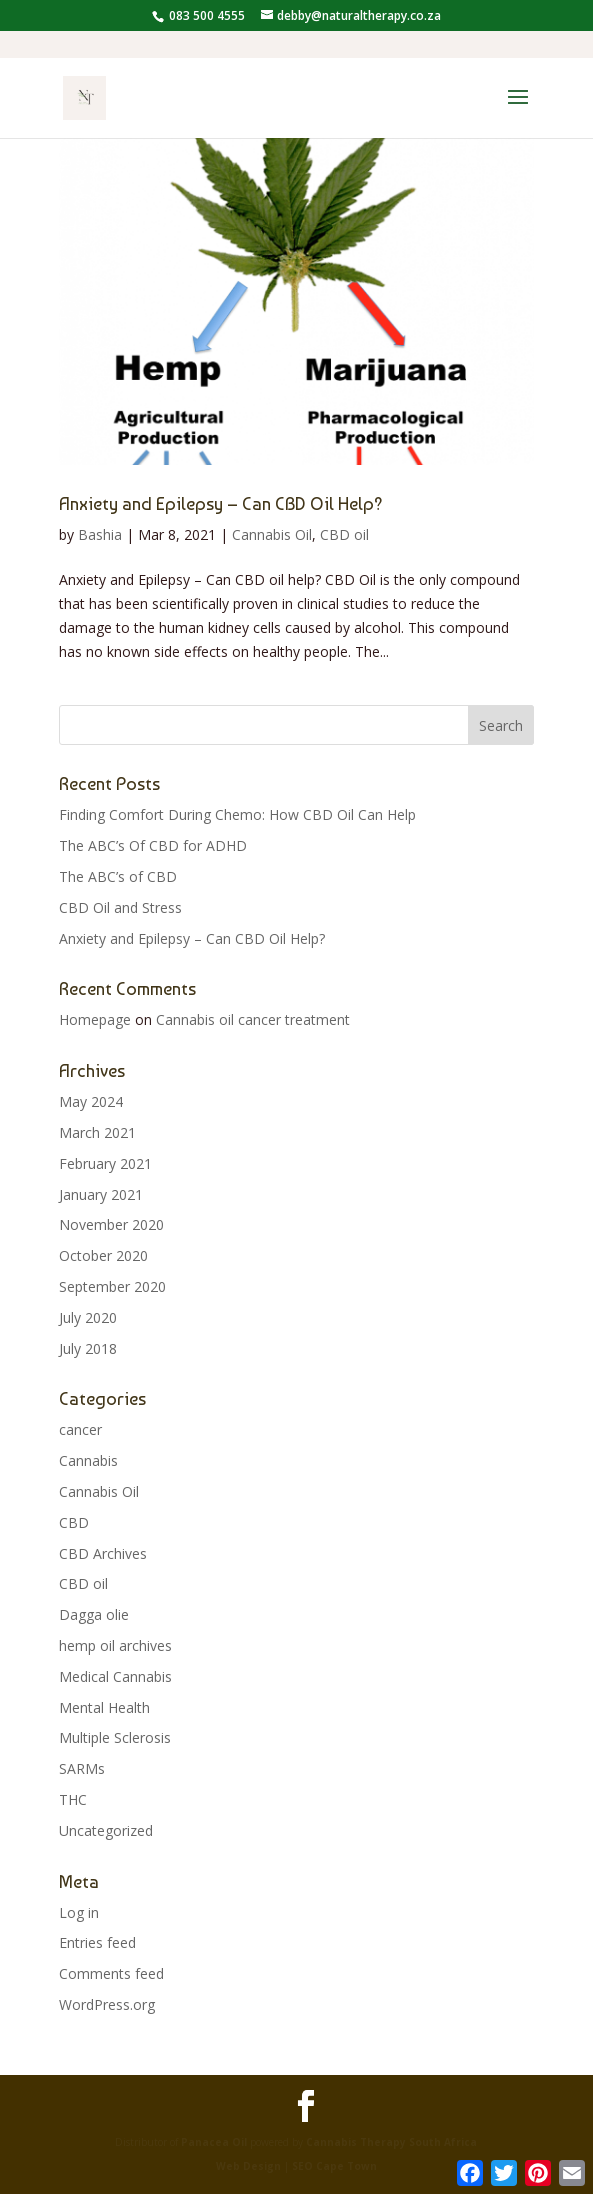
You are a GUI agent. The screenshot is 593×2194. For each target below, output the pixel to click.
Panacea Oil (214, 2142)
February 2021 (105, 1163)
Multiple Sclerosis (115, 1737)
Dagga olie (94, 1614)
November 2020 (111, 1224)
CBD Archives (103, 1553)
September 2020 (112, 1286)
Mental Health (104, 1707)
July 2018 (88, 1348)
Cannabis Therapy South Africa (391, 2142)
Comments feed (111, 1973)
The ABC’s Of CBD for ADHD (153, 845)
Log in (79, 1912)
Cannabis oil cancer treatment (253, 1019)
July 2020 (88, 1317)
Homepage (95, 1019)
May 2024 (91, 1101)
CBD (74, 1522)
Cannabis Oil (272, 534)
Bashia (100, 534)
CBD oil (344, 534)
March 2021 (97, 1132)
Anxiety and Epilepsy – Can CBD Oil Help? (221, 503)
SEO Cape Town (334, 2166)
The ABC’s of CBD (118, 876)
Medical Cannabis (115, 1676)
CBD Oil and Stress (120, 907)
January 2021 (101, 1194)
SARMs (82, 1768)
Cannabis (88, 1460)
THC (73, 1799)
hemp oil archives (115, 1645)
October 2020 (103, 1255)
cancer (80, 1429)
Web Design (250, 2166)
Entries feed (97, 1942)
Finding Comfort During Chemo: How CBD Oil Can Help (237, 814)
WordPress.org (107, 2004)
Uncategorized (106, 1830)
